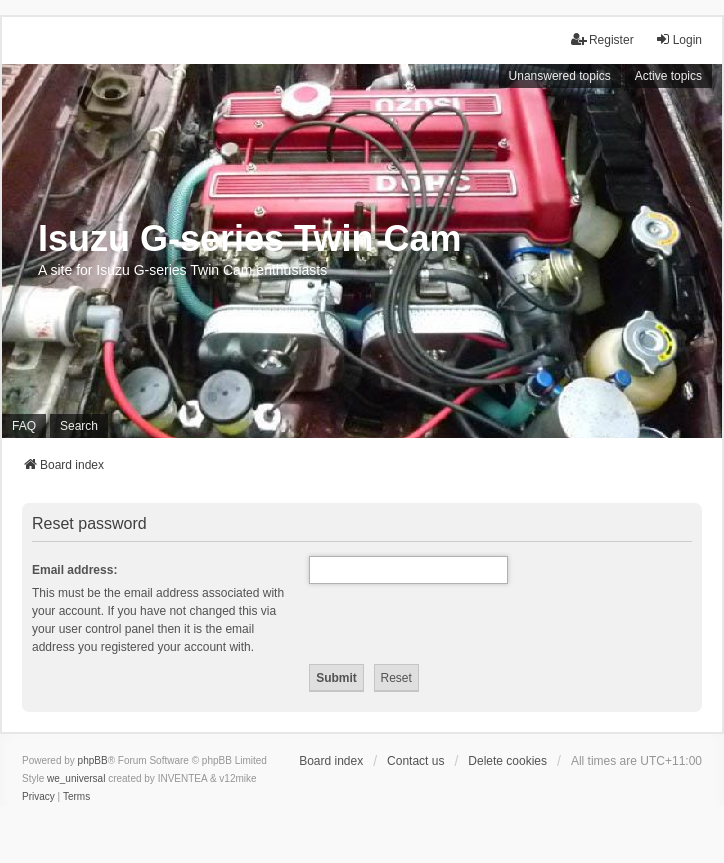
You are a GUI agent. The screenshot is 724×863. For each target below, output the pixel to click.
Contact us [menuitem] (415, 761)
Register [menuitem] (602, 39)
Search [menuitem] (79, 426)
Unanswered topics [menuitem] (560, 76)
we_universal (76, 778)
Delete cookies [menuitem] (507, 761)
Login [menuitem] (678, 39)
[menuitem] (38, 797)
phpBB (93, 760)
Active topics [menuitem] (668, 76)
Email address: (74, 570)
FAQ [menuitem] (24, 426)
